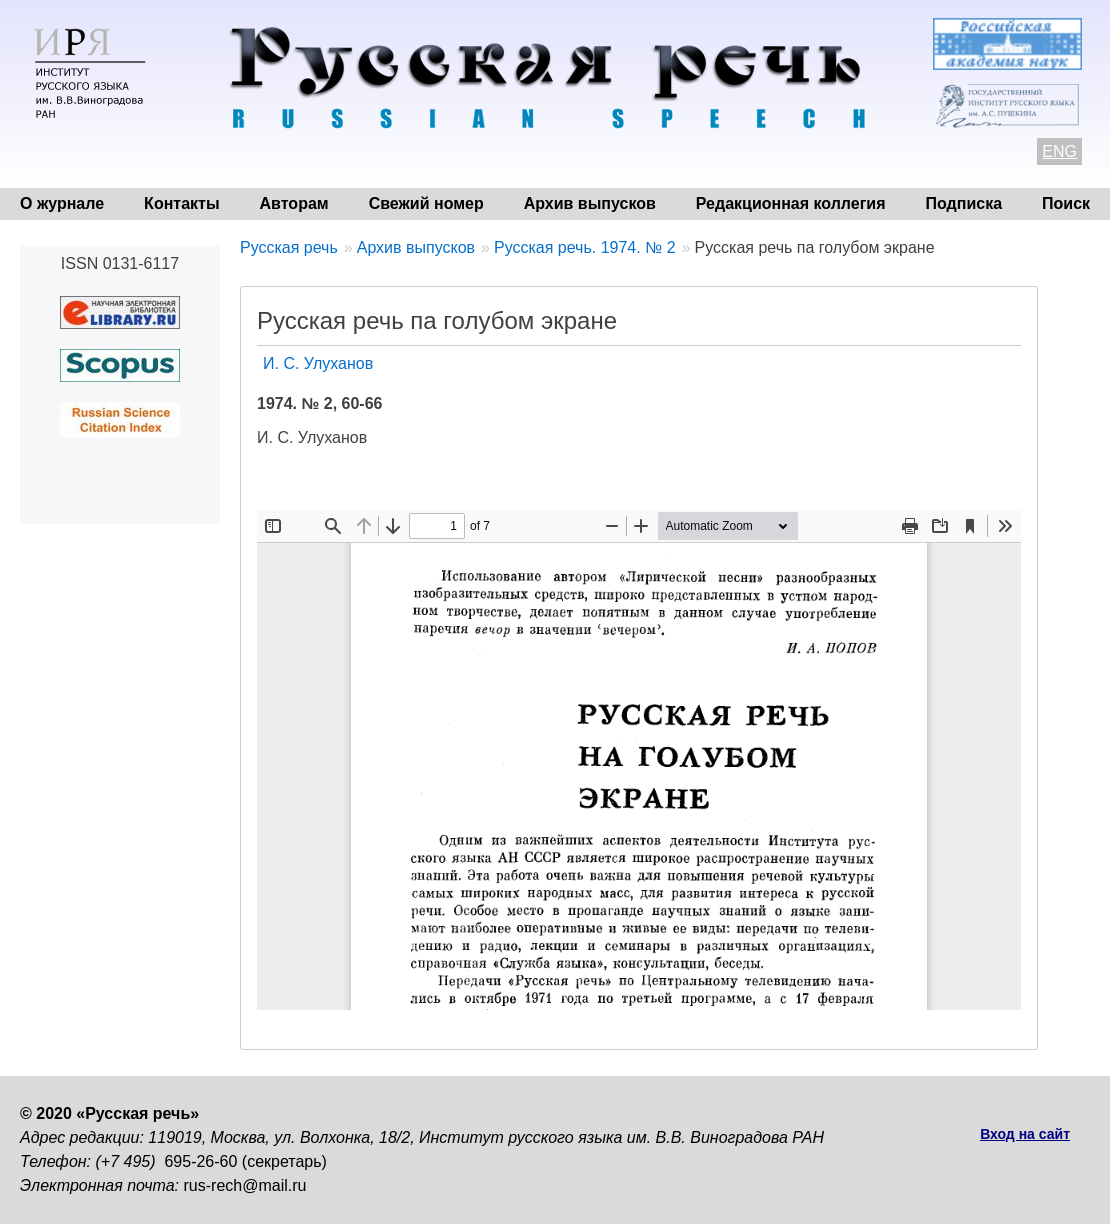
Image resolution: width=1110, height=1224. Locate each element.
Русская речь (289, 247)
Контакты (181, 203)
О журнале (62, 203)
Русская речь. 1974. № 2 (585, 247)
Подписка (964, 203)
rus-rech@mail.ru (245, 1185)
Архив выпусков (590, 203)
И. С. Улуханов (318, 363)
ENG (1059, 151)
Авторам (294, 203)
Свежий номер (426, 203)
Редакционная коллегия (791, 203)
